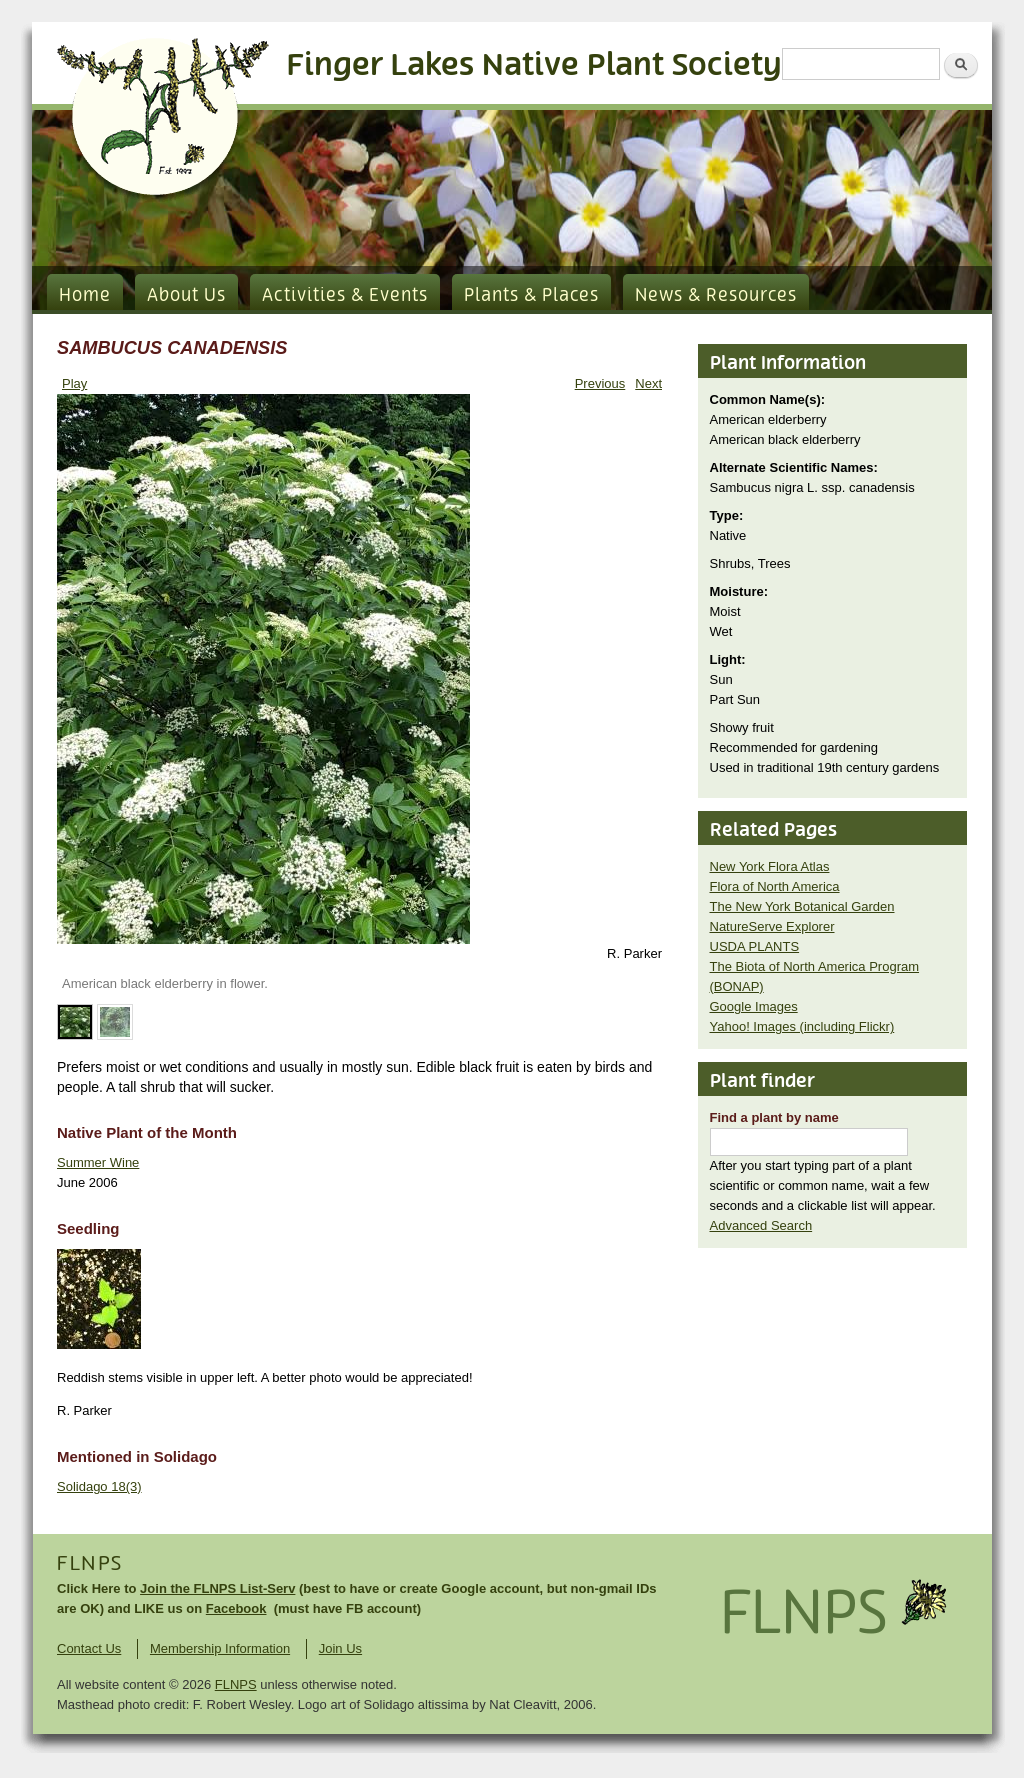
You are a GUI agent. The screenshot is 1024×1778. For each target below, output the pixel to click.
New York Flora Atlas (770, 866)
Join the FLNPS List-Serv (217, 1588)
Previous (600, 383)
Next (648, 383)
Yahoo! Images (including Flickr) (802, 1026)
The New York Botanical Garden (802, 906)
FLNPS (90, 1564)
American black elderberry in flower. (165, 983)
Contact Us (89, 1648)
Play (74, 383)
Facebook (236, 1608)
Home (85, 296)
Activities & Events (345, 296)
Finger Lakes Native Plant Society (534, 65)
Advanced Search (761, 1225)
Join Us (340, 1648)
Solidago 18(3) (99, 1486)
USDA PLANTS (755, 946)
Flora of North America (775, 886)
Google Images (754, 1006)
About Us (186, 296)
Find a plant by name (774, 1117)
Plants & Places (531, 296)
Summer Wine (98, 1162)
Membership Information (220, 1648)
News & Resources (716, 296)
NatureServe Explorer (772, 926)
